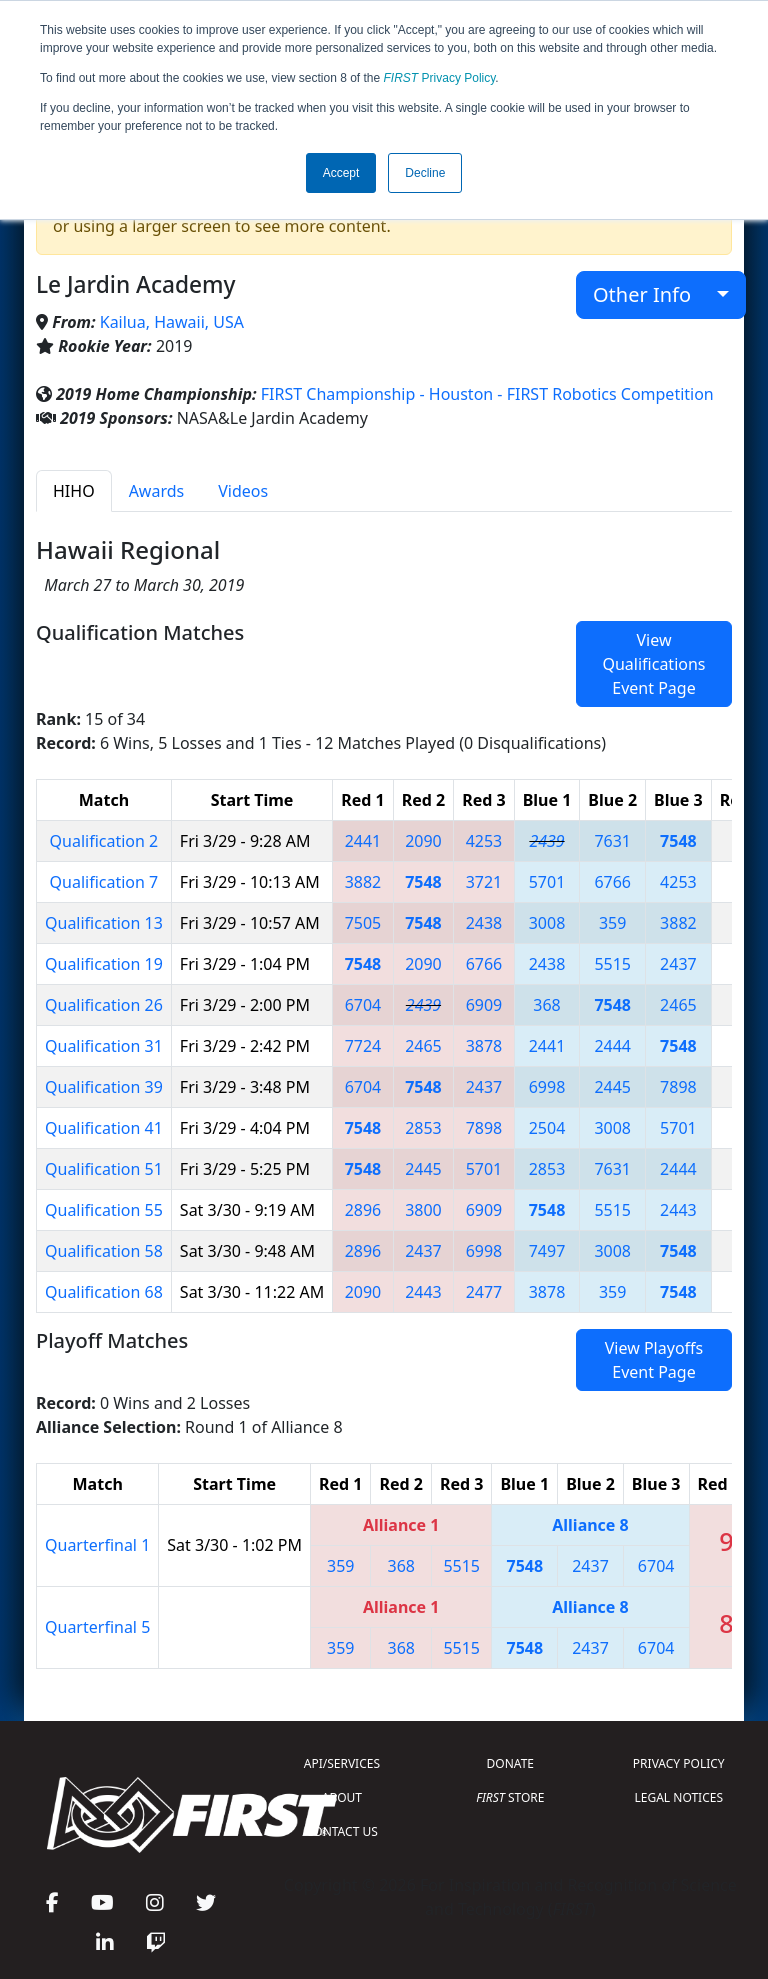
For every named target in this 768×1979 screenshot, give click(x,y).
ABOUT (342, 1797)
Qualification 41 (104, 1128)
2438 (484, 923)
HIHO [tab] (74, 491)
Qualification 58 (104, 1251)
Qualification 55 (104, 1210)
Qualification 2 (104, 841)
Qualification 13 (104, 923)
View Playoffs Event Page (654, 1360)
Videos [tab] (243, 491)
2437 (678, 964)
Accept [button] (341, 173)
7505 (363, 923)
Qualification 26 (104, 1005)
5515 (612, 964)
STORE (510, 1797)
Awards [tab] (157, 491)
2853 (423, 1128)
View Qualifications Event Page (653, 664)
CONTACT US (342, 1831)
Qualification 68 (104, 1292)
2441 (363, 841)
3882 (363, 882)
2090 (423, 841)
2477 (484, 1292)
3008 (547, 923)
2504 (547, 1128)
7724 (363, 1046)
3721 (484, 882)
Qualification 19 (104, 964)
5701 (547, 882)
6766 (612, 882)
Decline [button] (425, 173)
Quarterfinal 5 (97, 1627)
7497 (547, 1251)
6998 (547, 1087)
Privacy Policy (440, 78)
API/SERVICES (342, 1763)
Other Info (652, 294)
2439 (546, 841)
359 (612, 923)
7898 (678, 1087)
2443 (678, 1210)
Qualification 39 (104, 1087)
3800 (423, 1210)
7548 (678, 841)
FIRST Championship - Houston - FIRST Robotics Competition (487, 394)
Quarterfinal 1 (97, 1545)
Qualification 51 (104, 1169)
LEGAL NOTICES (679, 1797)
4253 (484, 841)
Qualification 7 (104, 882)
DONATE (510, 1763)
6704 (363, 1005)
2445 (612, 1087)
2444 (612, 1046)
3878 (484, 1046)
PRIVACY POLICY (679, 1763)
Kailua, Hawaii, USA (172, 322)
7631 (612, 841)
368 (546, 1005)
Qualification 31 (104, 1046)
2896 (363, 1210)
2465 (678, 1005)
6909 (484, 1005)
